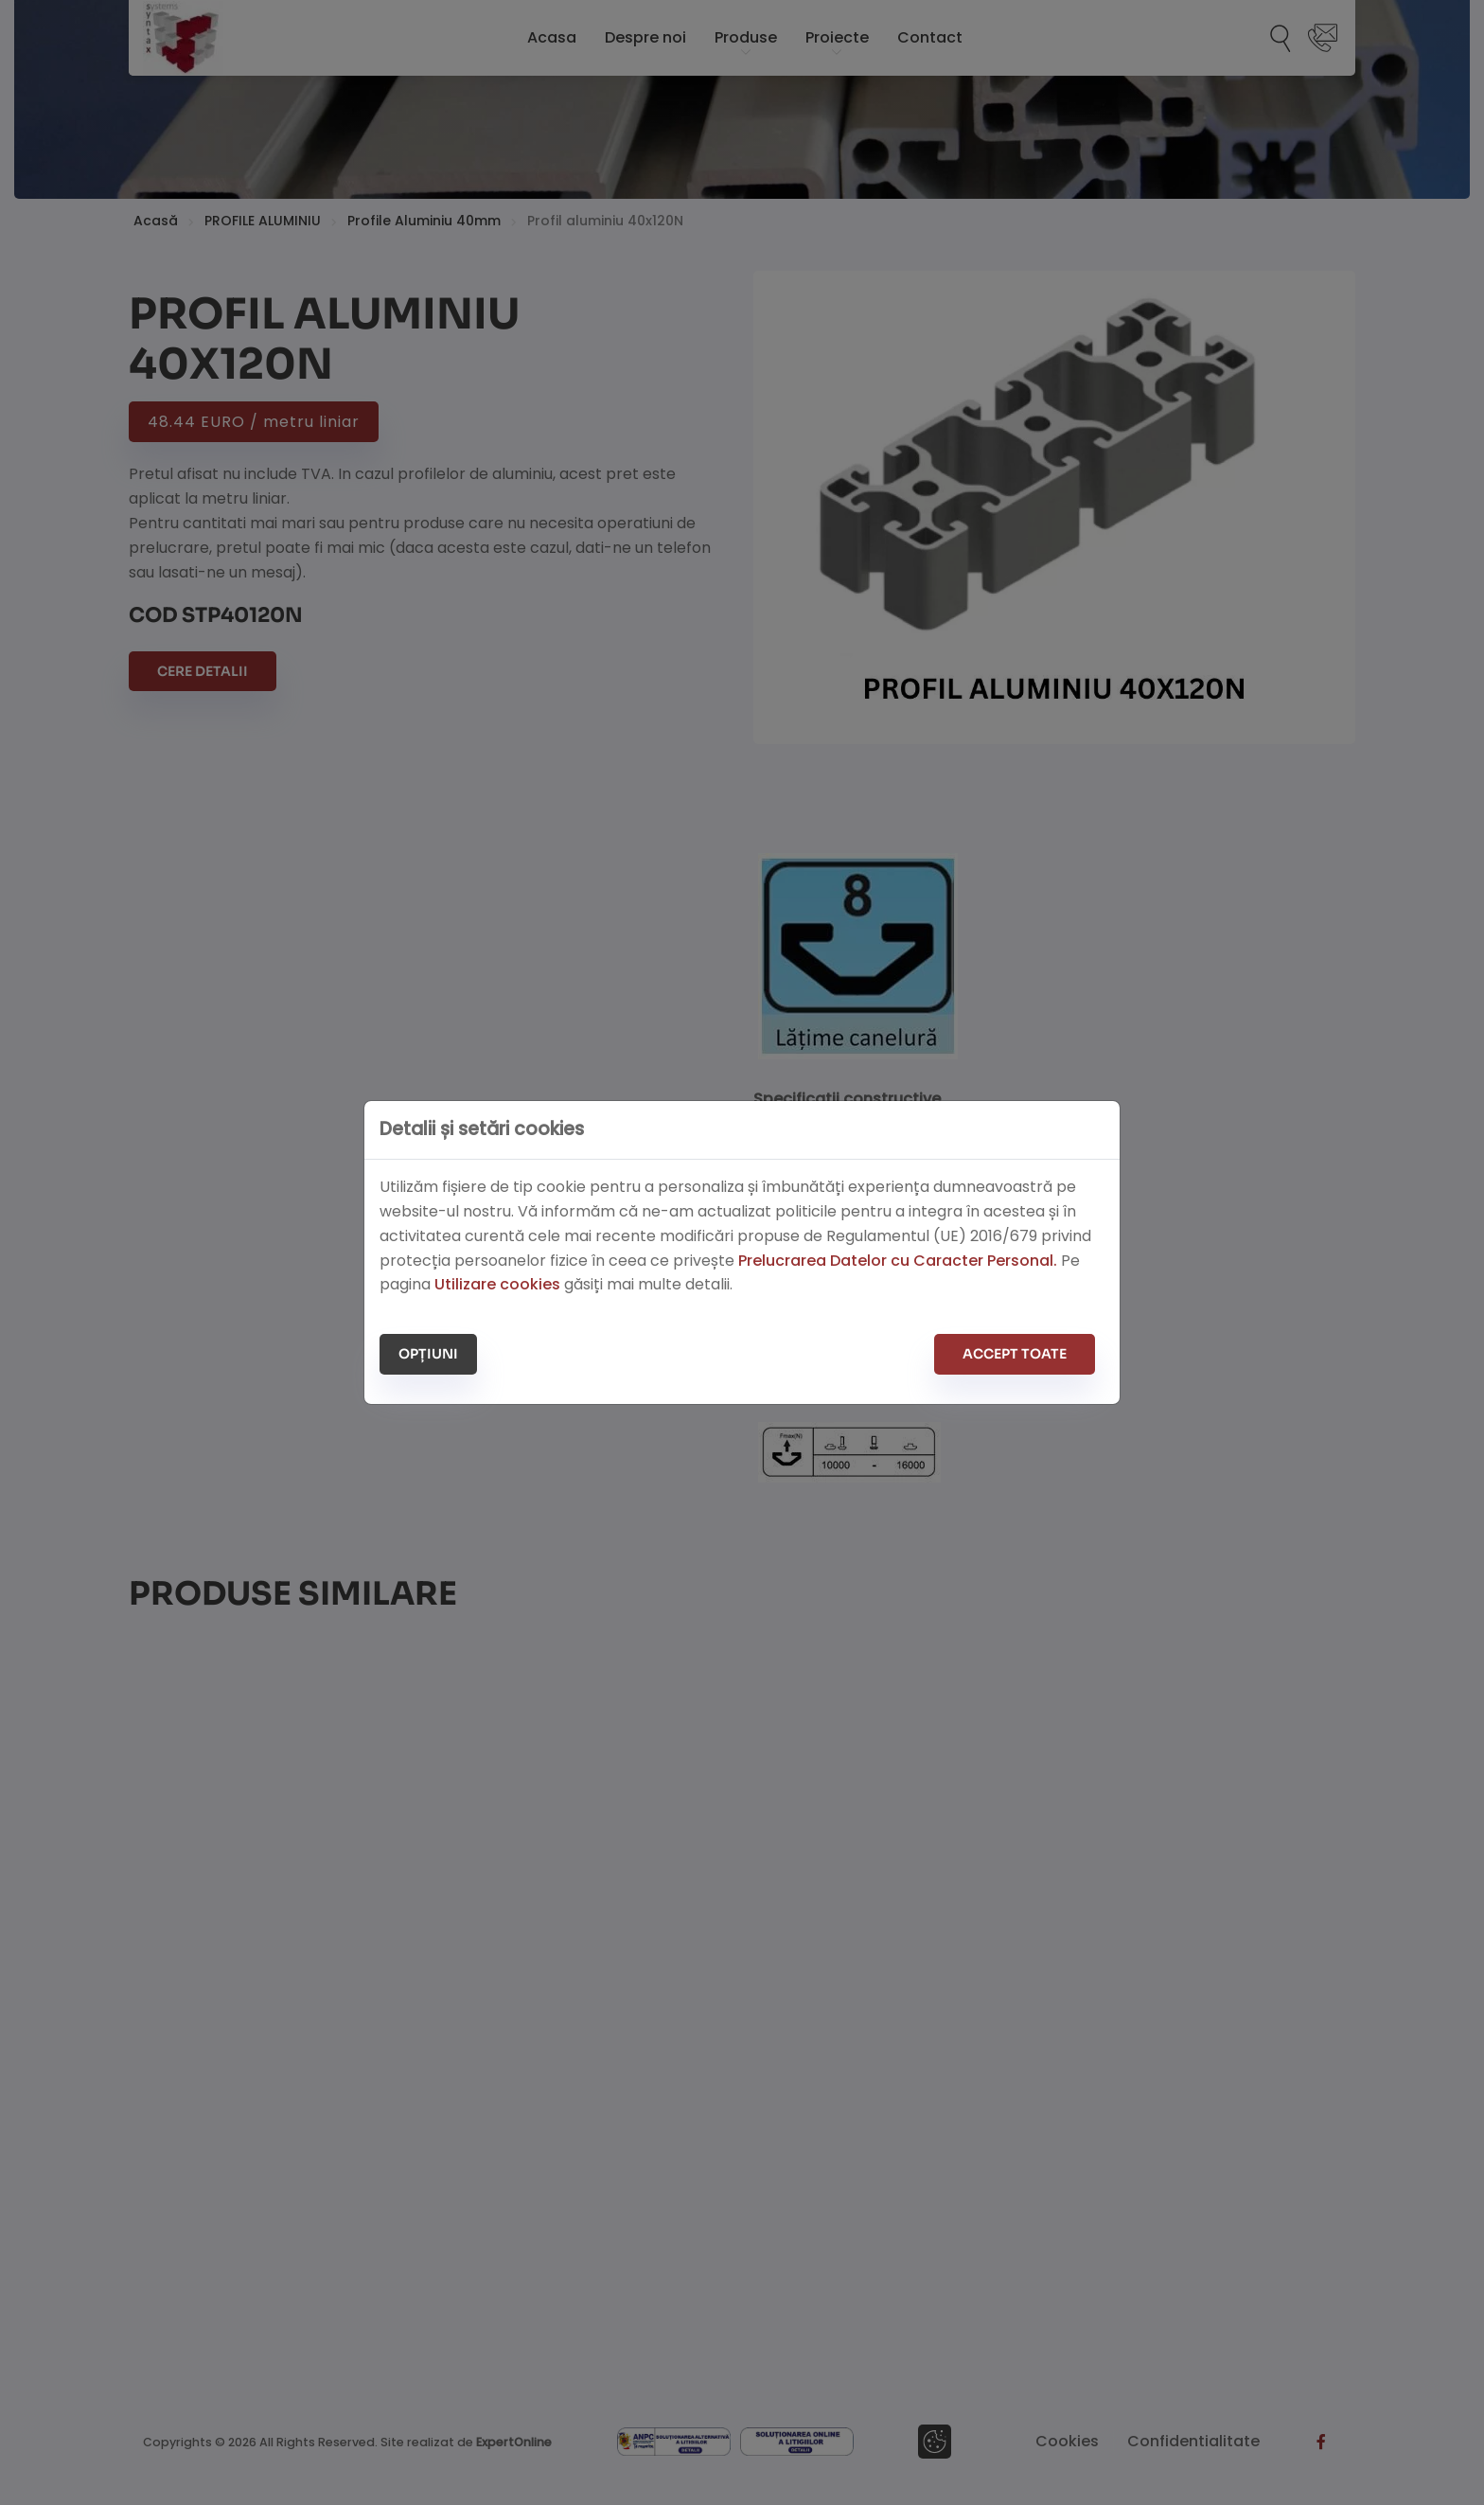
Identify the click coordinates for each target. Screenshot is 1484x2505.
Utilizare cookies (497, 1284)
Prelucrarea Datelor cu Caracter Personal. (897, 1260)
